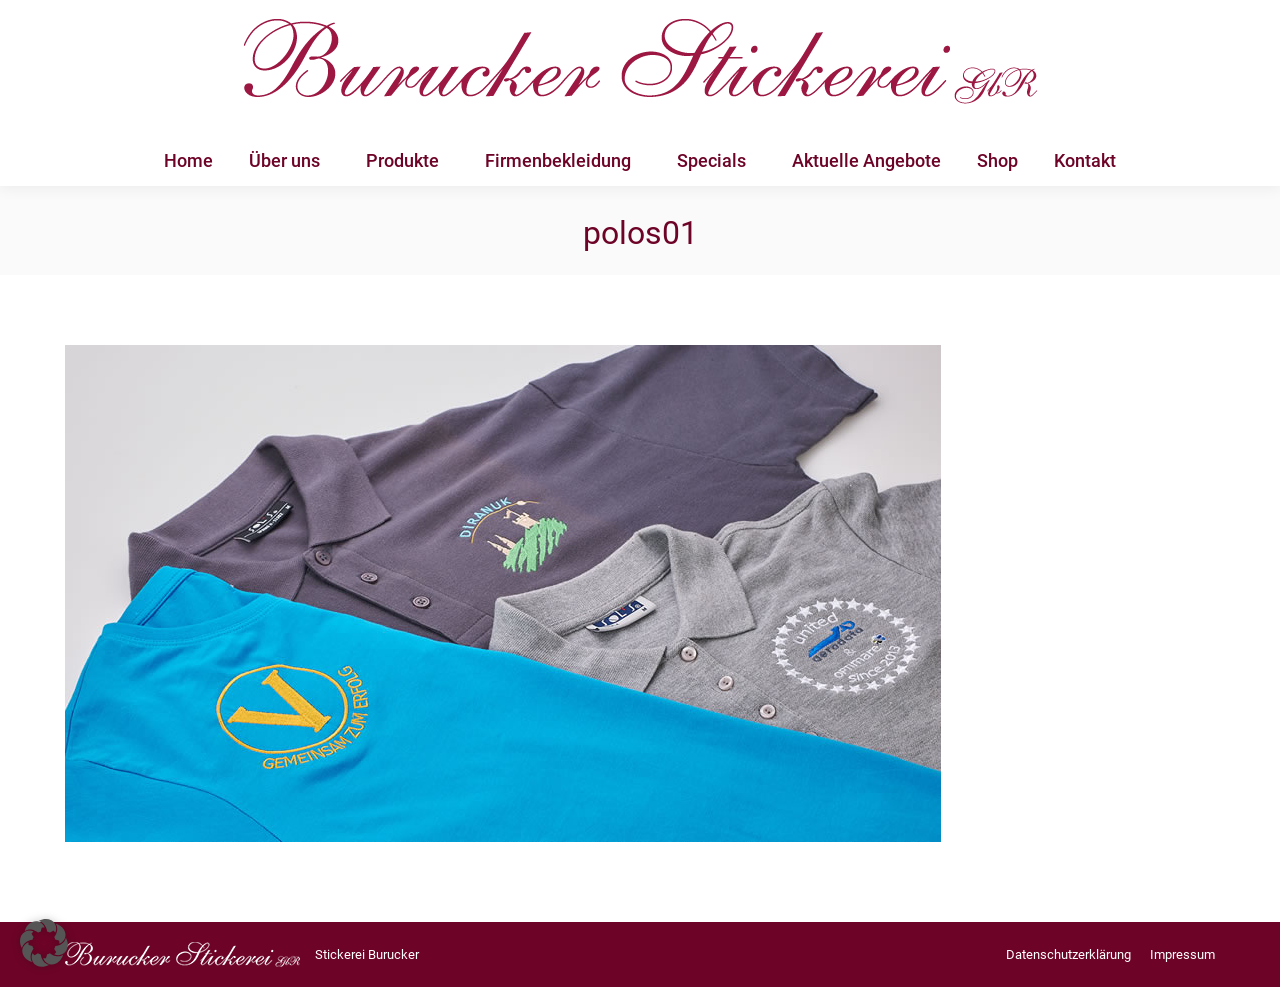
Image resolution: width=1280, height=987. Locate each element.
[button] (44, 943)
